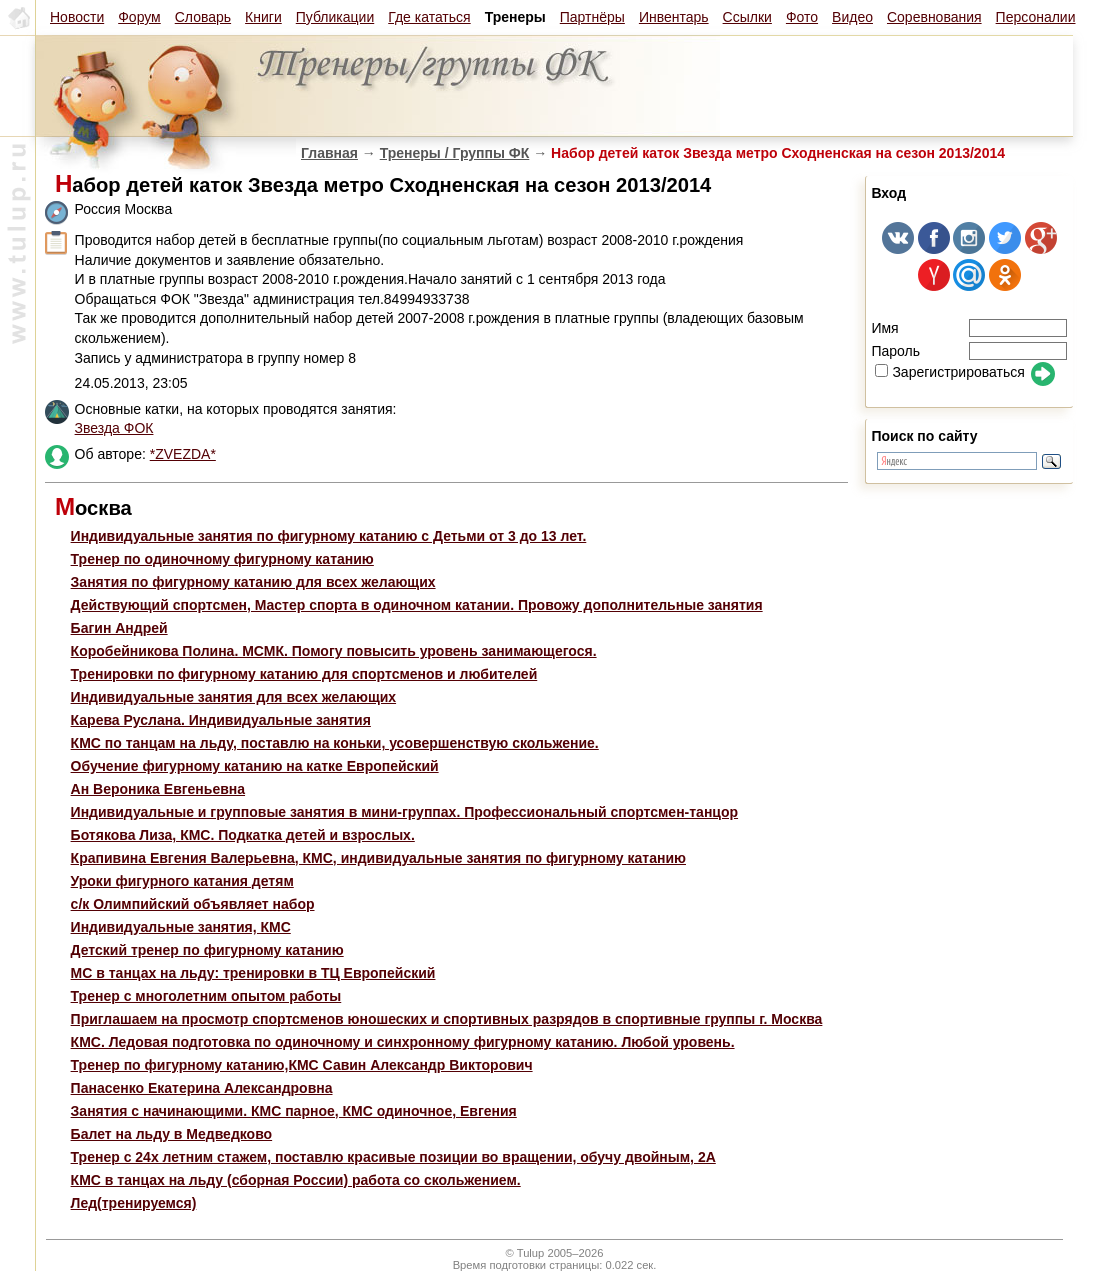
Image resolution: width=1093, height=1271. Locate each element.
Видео (852, 17)
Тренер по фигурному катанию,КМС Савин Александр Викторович (302, 1065)
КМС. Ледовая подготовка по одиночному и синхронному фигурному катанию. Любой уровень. (403, 1042)
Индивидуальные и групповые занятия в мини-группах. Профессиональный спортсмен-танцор (404, 812)
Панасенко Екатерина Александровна (202, 1088)
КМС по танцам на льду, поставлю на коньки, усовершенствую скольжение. (335, 743)
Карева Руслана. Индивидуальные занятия (221, 720)
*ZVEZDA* (183, 454)
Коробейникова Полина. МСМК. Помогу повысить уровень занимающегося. (334, 651)
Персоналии (1036, 17)
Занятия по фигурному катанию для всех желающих (253, 582)
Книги (263, 17)
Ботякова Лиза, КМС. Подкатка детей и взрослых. (243, 835)
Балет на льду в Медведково (172, 1134)
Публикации (335, 17)
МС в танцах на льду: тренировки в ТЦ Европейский (253, 973)
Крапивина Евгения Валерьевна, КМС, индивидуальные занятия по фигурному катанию (378, 858)
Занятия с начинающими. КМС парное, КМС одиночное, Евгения (294, 1111)
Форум (139, 17)
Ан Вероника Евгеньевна (158, 789)
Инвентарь (674, 17)
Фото (802, 17)
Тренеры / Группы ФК (455, 153)
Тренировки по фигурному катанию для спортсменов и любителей (304, 674)
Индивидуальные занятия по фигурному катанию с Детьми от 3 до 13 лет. (329, 536)
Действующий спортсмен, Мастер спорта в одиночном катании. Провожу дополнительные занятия (417, 605)
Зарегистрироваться (949, 372)
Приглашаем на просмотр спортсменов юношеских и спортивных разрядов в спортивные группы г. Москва (447, 1019)
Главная (329, 153)
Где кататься (429, 17)
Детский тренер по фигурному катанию (207, 950)
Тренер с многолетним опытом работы (206, 996)
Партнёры (592, 17)
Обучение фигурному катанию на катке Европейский (255, 766)
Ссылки (747, 17)
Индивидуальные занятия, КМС (181, 927)
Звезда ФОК (114, 428)
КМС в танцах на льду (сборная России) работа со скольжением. (296, 1180)
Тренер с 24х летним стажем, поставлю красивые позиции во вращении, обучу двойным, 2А (393, 1157)
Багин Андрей (119, 628)
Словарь (203, 17)
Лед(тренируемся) (134, 1203)
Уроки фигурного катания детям (182, 881)
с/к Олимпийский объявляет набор (193, 904)
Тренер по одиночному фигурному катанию (222, 559)
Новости (77, 17)
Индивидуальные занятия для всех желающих (234, 697)
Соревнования (934, 17)
